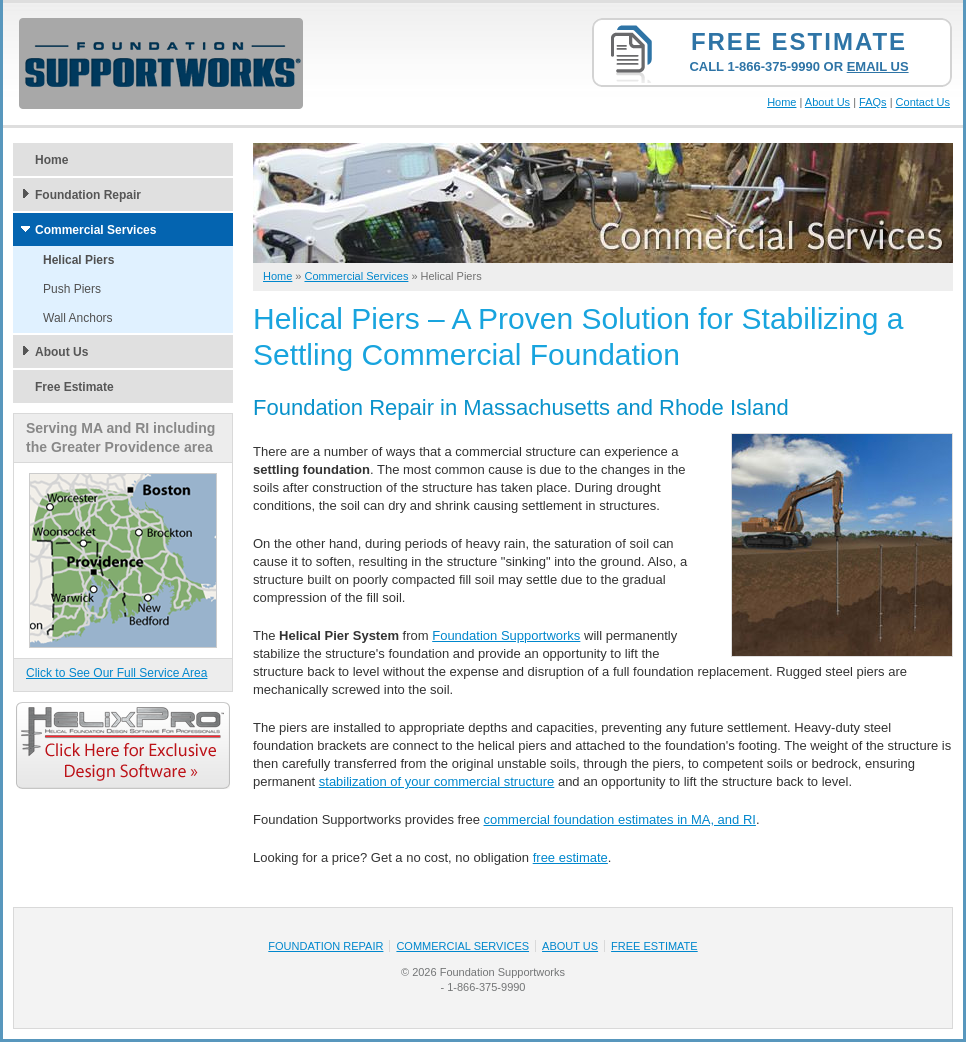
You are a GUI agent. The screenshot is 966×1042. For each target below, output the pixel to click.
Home (781, 102)
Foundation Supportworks (506, 635)
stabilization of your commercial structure (437, 781)
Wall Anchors (78, 318)
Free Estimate (799, 41)
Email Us (878, 66)
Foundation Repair (88, 195)
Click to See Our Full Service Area (116, 673)
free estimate (570, 857)
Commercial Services (95, 230)
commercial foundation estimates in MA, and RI (620, 819)
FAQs (873, 102)
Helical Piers (78, 260)
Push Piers (72, 289)
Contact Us (923, 102)
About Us (827, 102)
